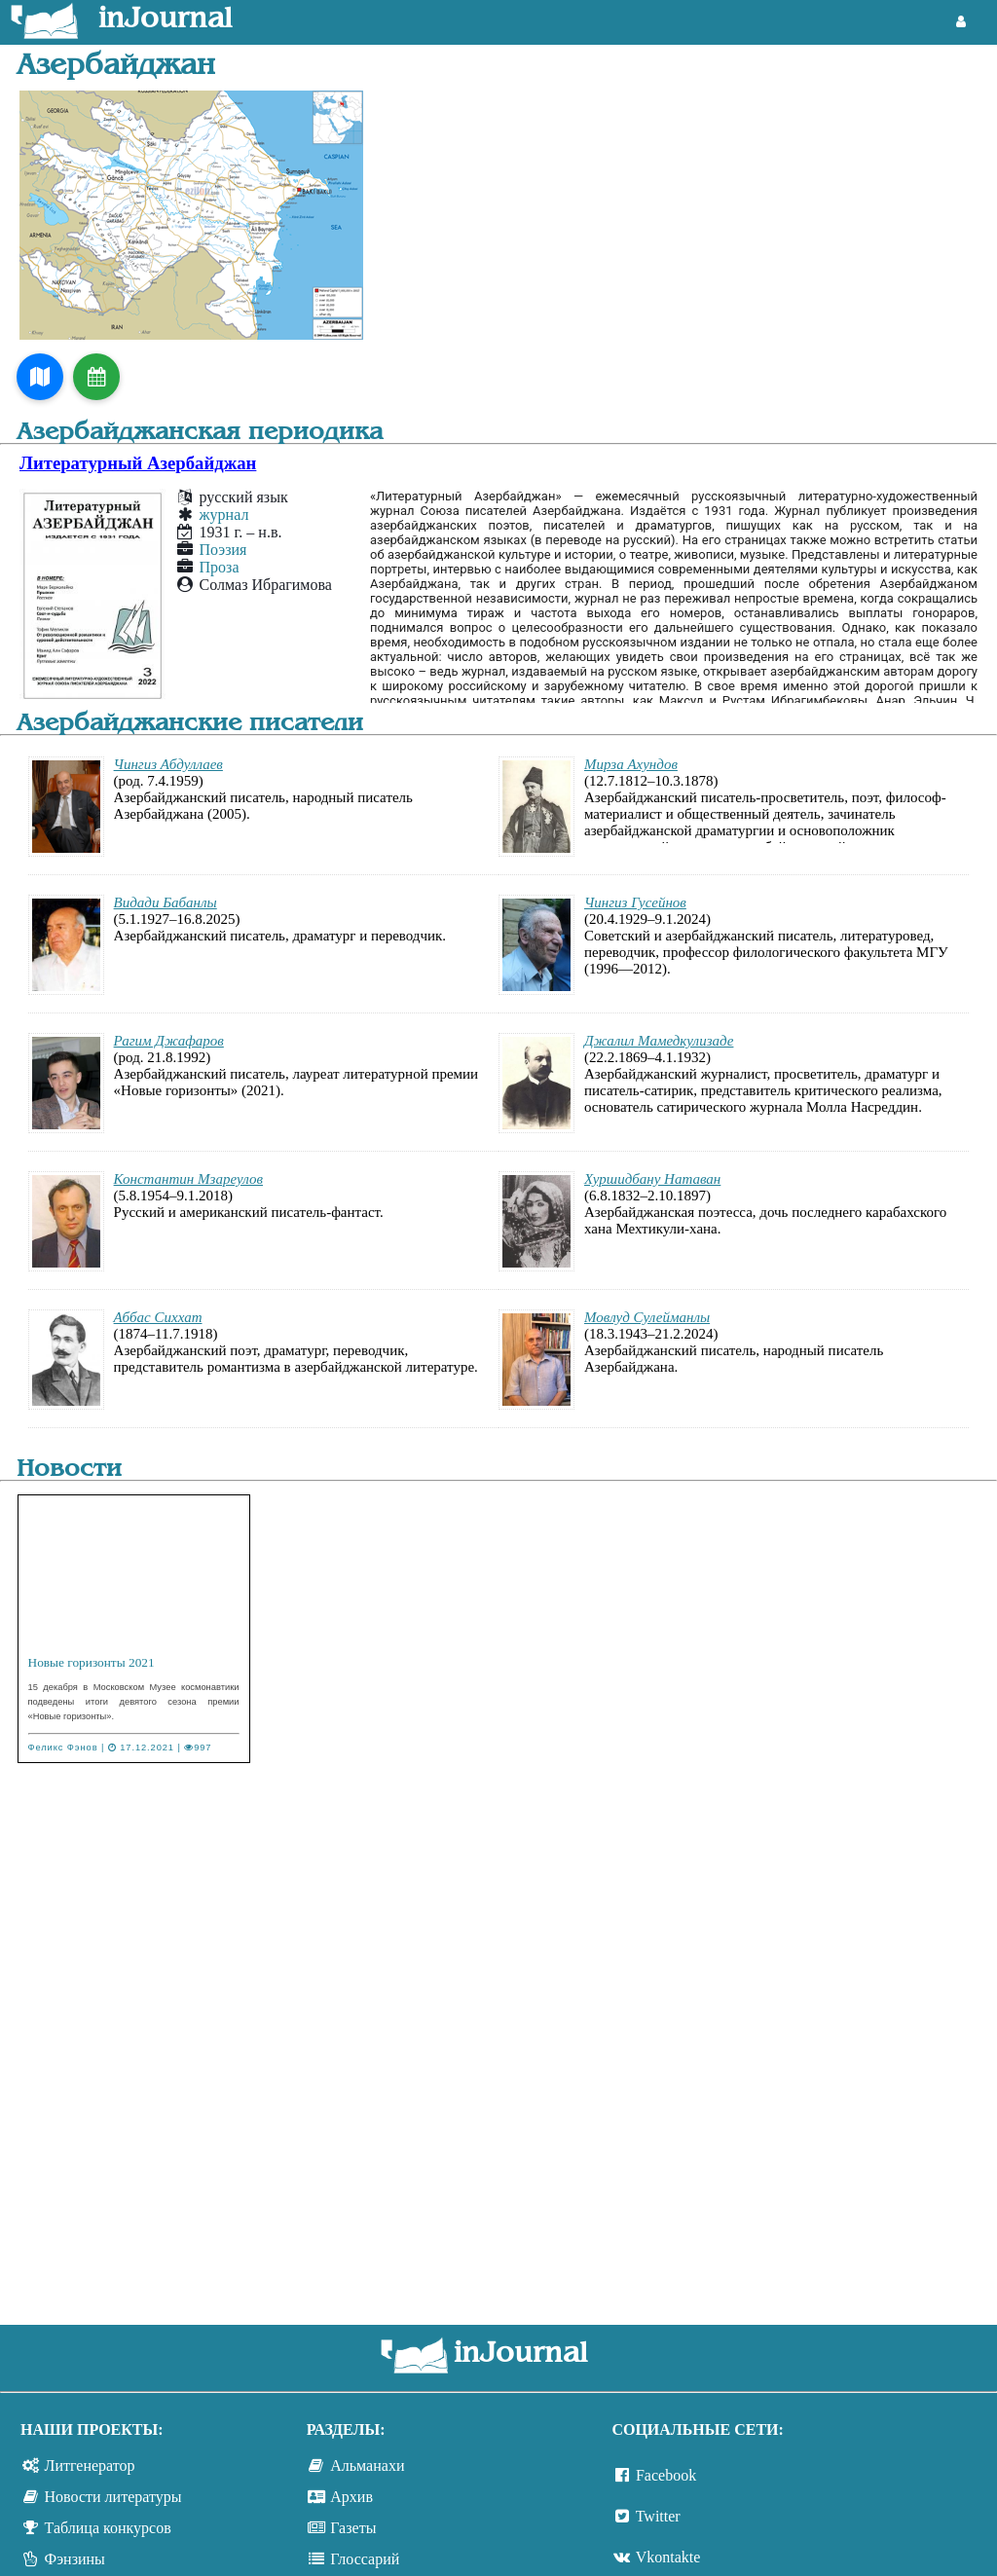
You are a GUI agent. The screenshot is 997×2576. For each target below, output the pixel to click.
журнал (224, 514)
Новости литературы (113, 2496)
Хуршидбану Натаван (652, 1179)
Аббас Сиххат (158, 1317)
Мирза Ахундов (631, 764)
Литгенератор (90, 2465)
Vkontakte (668, 2557)
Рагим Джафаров (169, 1041)
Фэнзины (75, 2559)
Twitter (658, 2516)
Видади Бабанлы (165, 902)
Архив (351, 2496)
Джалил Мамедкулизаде (658, 1041)
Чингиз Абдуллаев (168, 764)
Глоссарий (364, 2559)
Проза (220, 567)
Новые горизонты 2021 (91, 1662)
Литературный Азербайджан (137, 463)
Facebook (666, 2475)
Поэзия (223, 549)
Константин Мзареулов (188, 1179)
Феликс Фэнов (63, 1747)
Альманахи (367, 2465)
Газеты (353, 2528)
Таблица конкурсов (108, 2528)
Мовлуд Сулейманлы (647, 1317)
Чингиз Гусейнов (635, 902)
